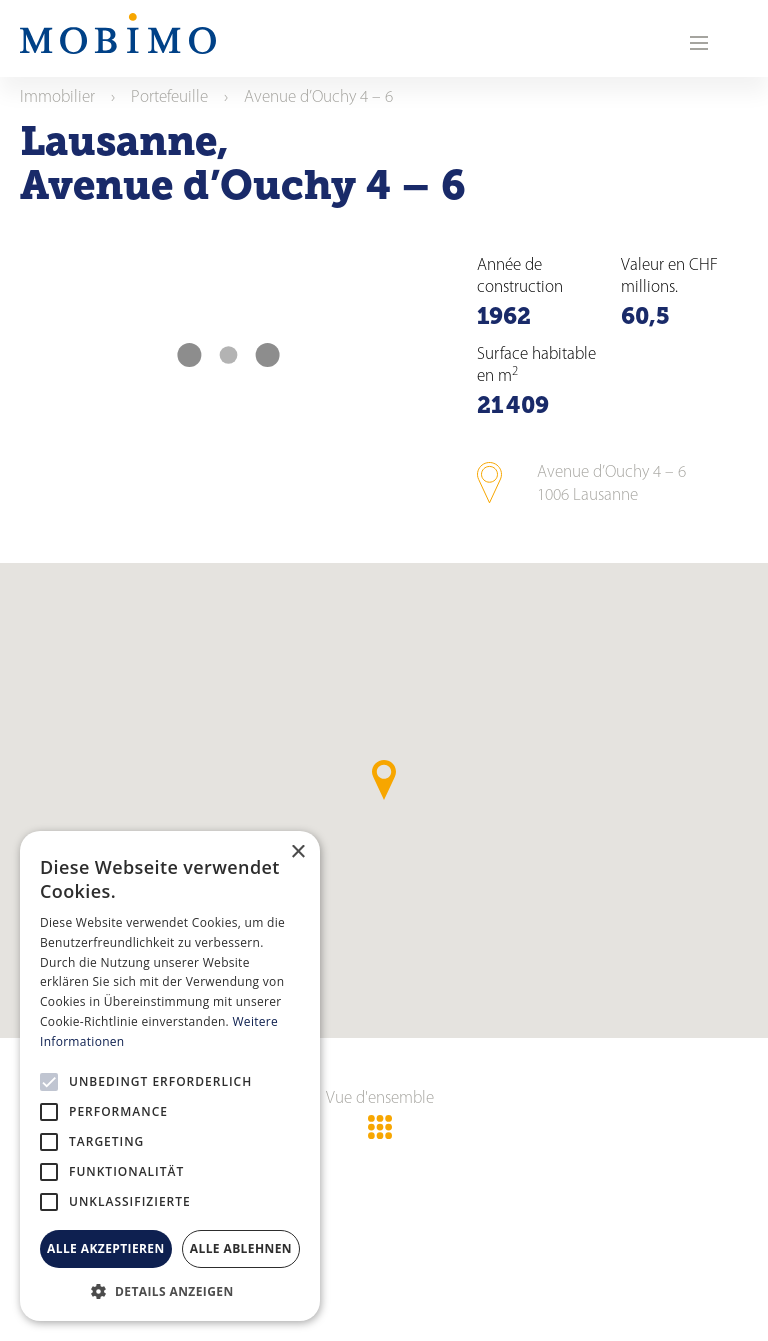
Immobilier (57, 97)
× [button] (297, 852)
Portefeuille (169, 97)
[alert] (170, 1076)
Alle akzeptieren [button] (106, 1248)
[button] (170, 1291)
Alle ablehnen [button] (241, 1248)
